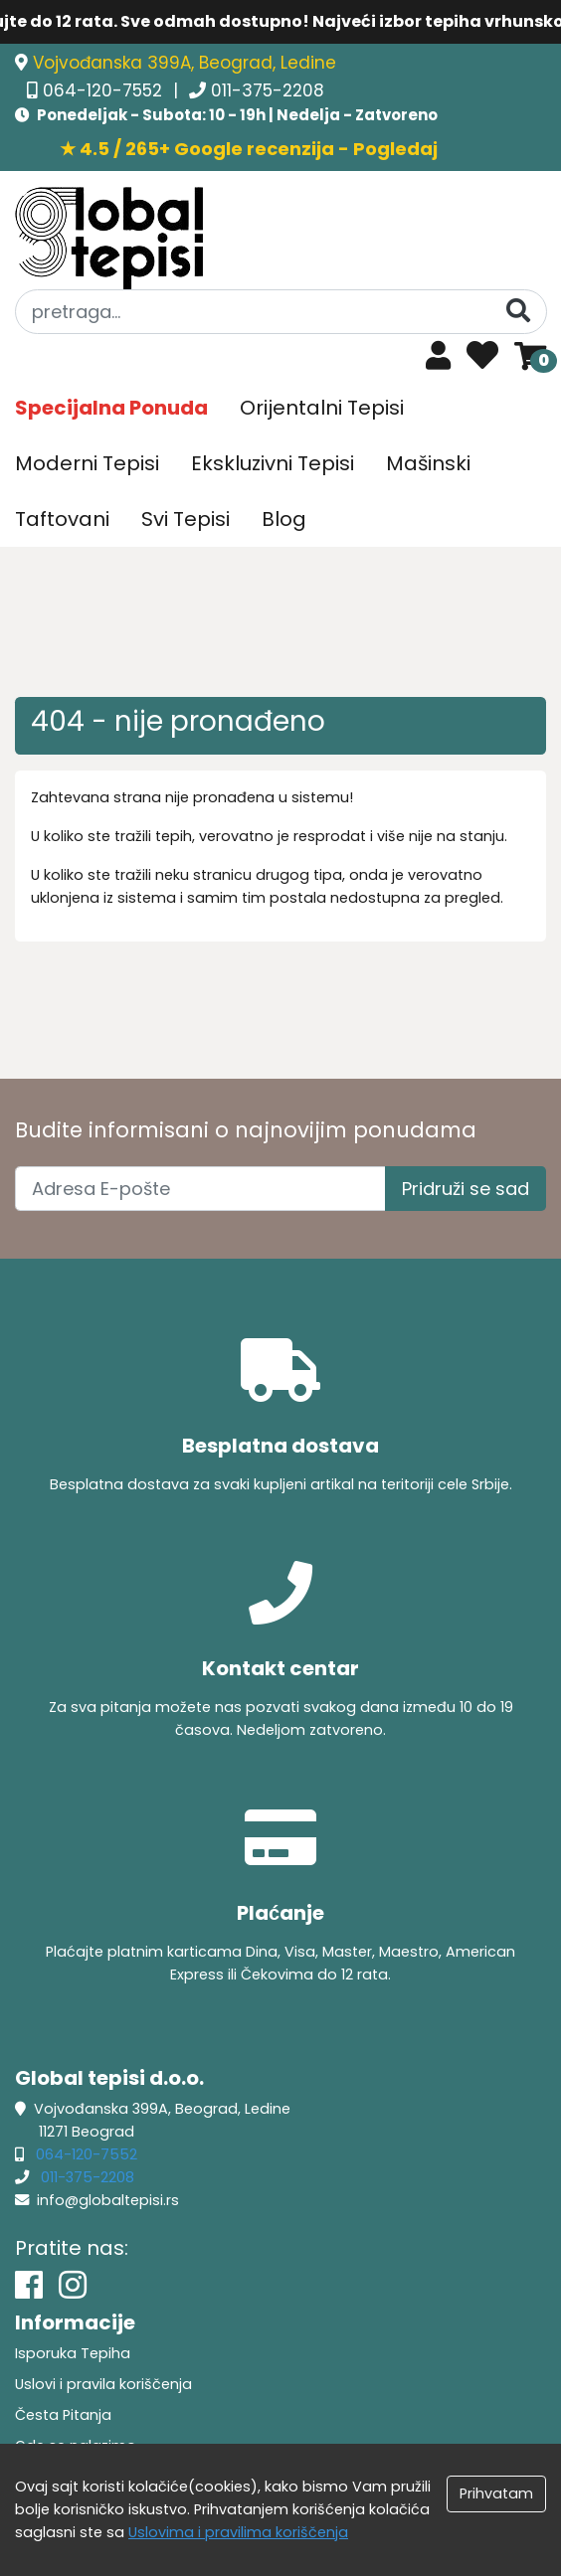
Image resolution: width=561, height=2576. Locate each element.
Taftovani (62, 519)
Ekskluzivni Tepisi (272, 463)
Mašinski (428, 463)
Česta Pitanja (63, 2415)
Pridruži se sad (465, 1188)
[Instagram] (73, 2285)
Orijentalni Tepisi (322, 408)
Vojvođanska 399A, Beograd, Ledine (184, 63)
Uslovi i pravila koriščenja (103, 2384)
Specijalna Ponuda (111, 408)
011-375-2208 (267, 90)
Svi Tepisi (185, 519)
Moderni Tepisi (87, 463)
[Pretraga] (518, 310)
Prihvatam (496, 2493)
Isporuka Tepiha (72, 2353)
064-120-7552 (105, 90)
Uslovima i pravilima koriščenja (238, 2532)
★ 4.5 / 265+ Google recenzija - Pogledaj (249, 148)
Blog (284, 519)
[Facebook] (29, 2285)
